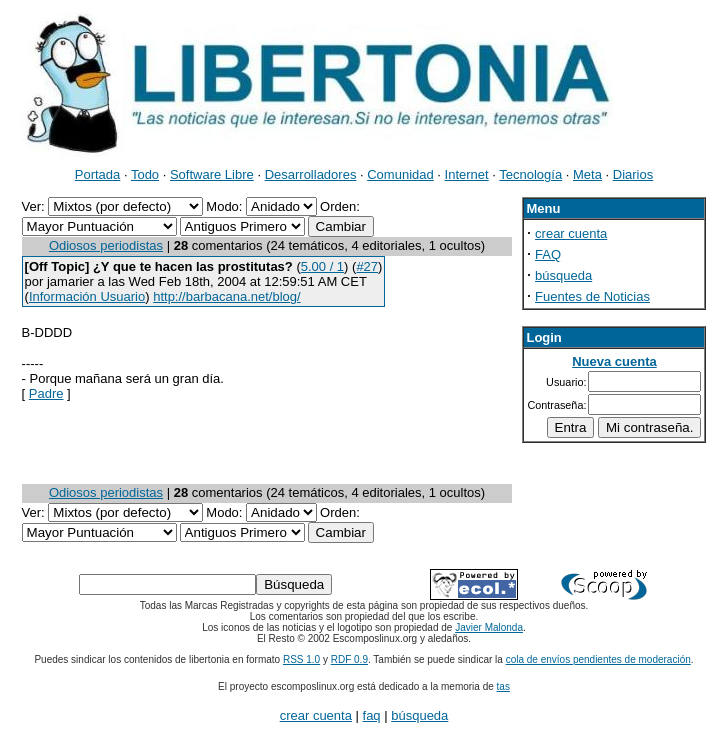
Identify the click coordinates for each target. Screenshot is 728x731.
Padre (46, 393)
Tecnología (530, 174)
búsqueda (563, 275)
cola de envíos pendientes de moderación (598, 659)
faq (372, 715)
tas (503, 686)
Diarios (633, 174)
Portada (98, 174)
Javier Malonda (489, 627)
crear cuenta (571, 233)
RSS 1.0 (301, 659)
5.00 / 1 (322, 266)
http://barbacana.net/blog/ (226, 296)
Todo (145, 174)
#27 (367, 266)
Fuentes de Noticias (592, 296)
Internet (467, 174)
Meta (587, 174)
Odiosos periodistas (106, 245)
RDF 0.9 (349, 659)
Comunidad (400, 174)
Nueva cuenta (614, 361)
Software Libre (212, 174)
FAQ (548, 254)
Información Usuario (87, 296)
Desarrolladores (311, 174)
